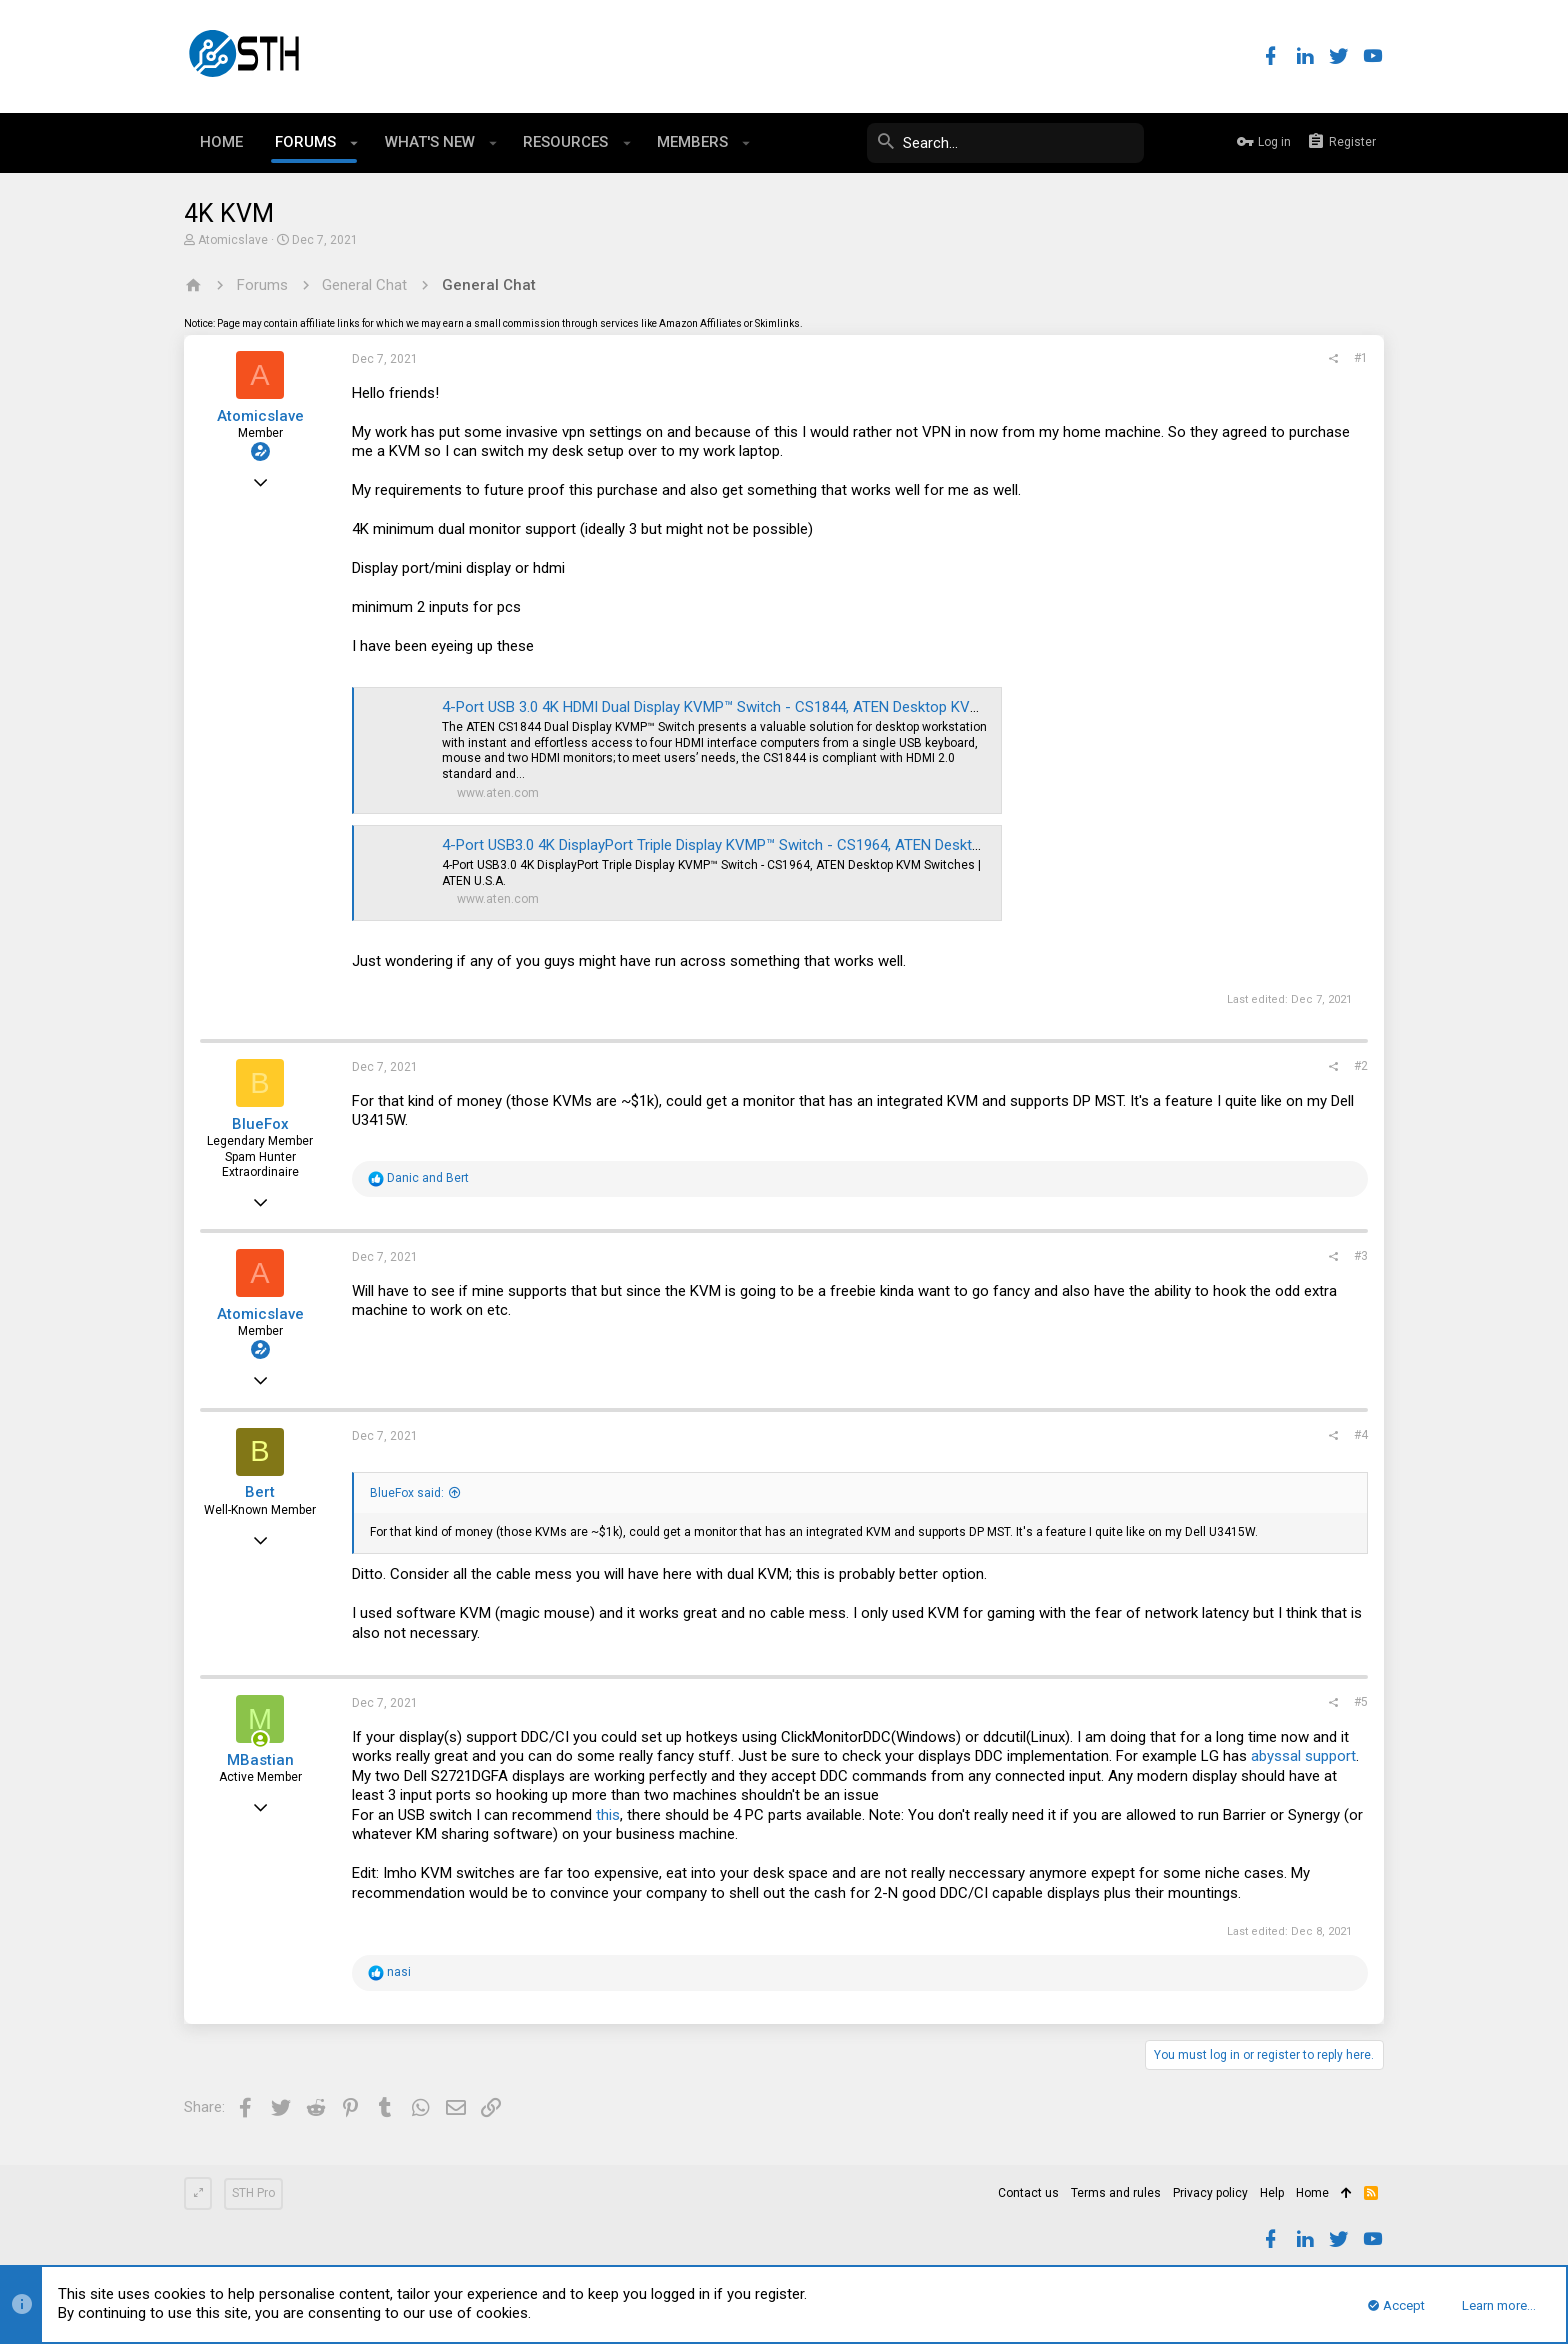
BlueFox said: (407, 1493)
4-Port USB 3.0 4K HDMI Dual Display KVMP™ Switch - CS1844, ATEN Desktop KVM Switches (744, 707)
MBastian (260, 1760)
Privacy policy (1210, 2193)
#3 (1361, 1256)
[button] (354, 143)
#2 (1361, 1066)
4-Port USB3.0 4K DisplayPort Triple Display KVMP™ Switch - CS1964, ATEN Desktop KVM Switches (765, 845)
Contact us (1028, 2193)
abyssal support (1303, 1756)
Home (1312, 2193)
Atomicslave (233, 240)
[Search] (994, 143)
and (428, 1178)
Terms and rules (1116, 2193)
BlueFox (260, 1124)
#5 (1361, 1702)
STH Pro (253, 2193)
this (608, 1815)
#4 (1361, 1435)
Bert (260, 1492)
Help (1272, 2193)
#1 (1361, 358)
